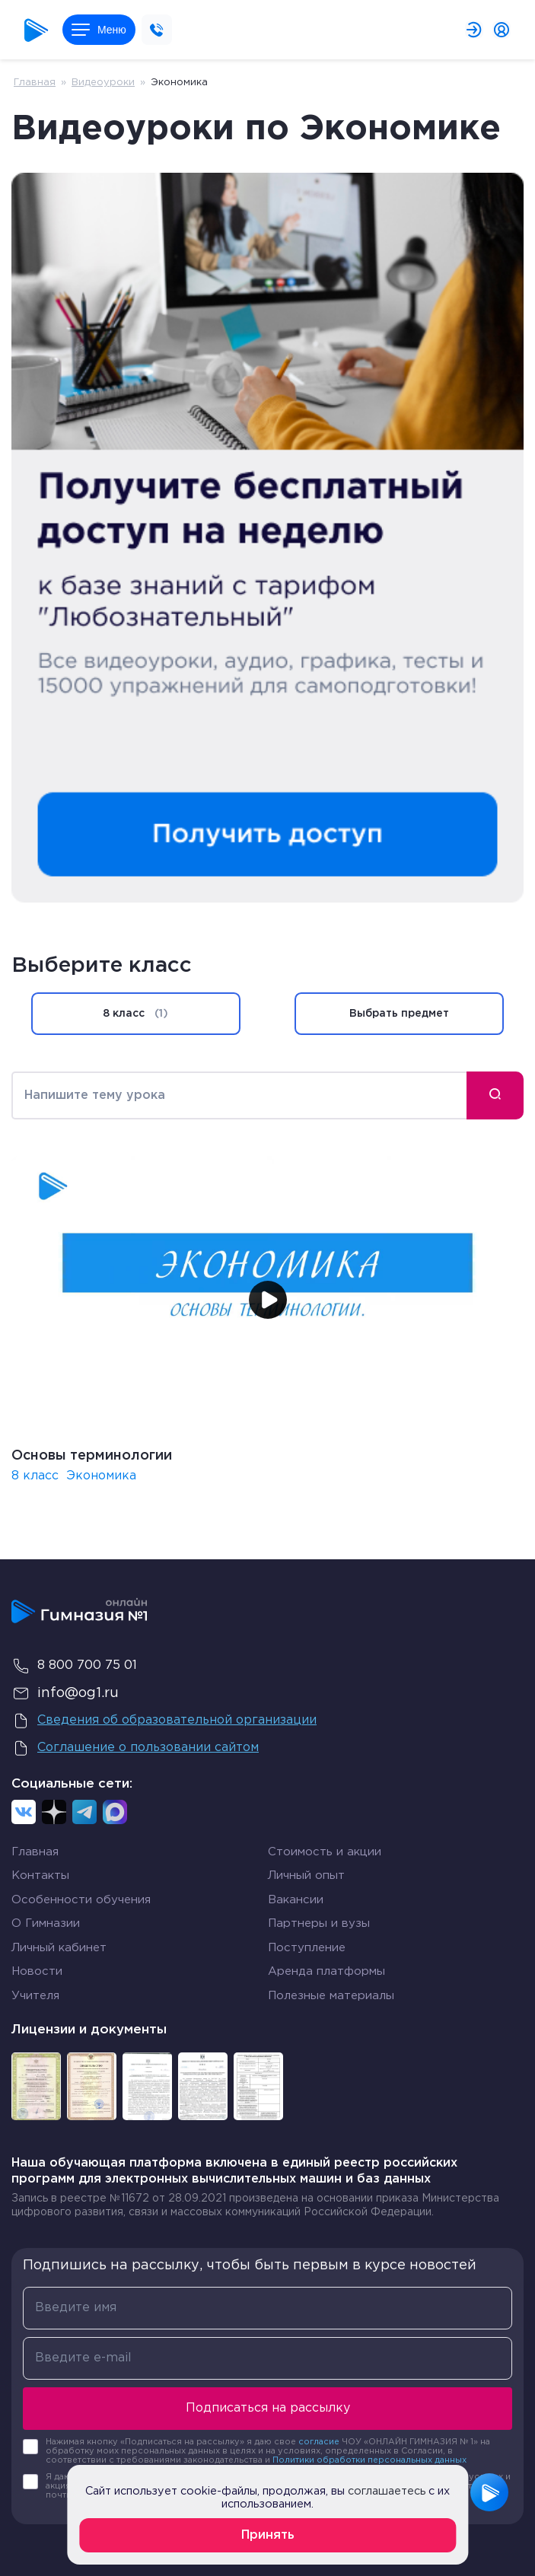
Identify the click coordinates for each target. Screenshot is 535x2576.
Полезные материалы (331, 1996)
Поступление (307, 1948)
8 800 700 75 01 (74, 1666)
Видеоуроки (103, 82)
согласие (318, 2442)
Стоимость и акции (324, 1852)
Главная (35, 82)
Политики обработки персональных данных (369, 2460)
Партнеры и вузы (319, 1923)
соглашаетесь (386, 2491)
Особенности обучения (81, 1900)
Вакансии (295, 1900)
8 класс (135, 1014)
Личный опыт (306, 1875)
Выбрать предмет (399, 1013)
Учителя (35, 1996)
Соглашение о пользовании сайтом (135, 1748)
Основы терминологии (91, 1456)
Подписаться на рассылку (268, 2408)
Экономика (101, 1476)
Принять (268, 2535)
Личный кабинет (59, 1948)
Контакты (40, 1875)
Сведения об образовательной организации (164, 1720)
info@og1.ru (65, 1693)
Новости (36, 1971)
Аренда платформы (326, 1971)
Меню (99, 30)
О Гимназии (45, 1923)
